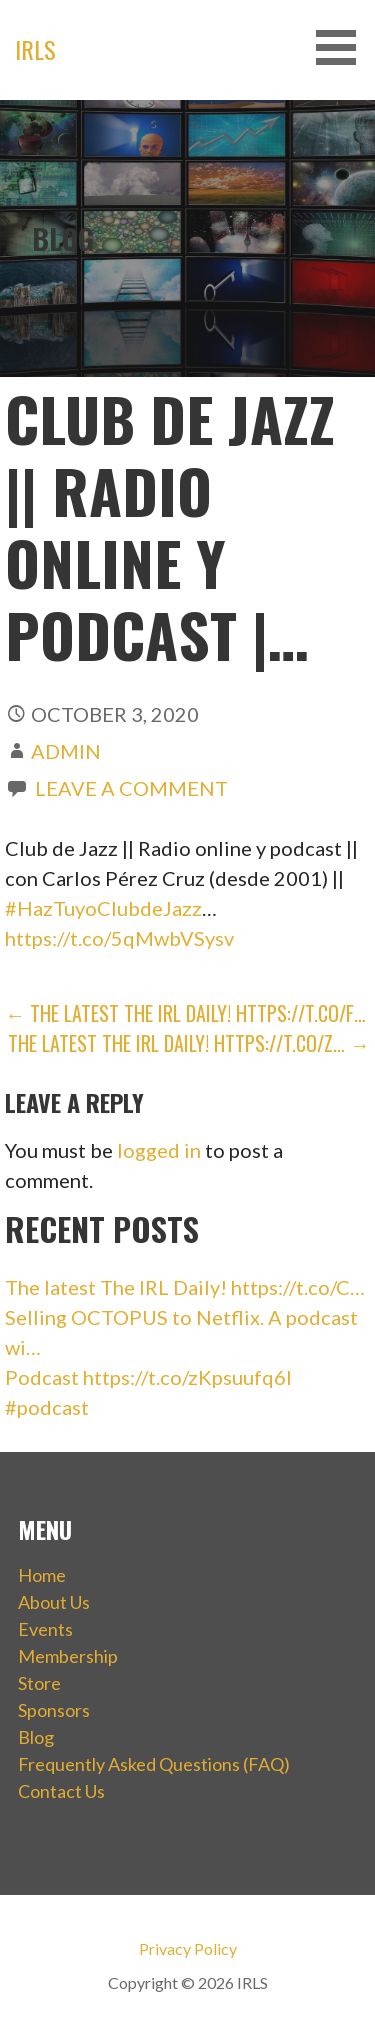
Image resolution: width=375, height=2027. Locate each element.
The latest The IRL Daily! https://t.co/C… (185, 1287)
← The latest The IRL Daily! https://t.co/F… (185, 1013)
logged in (159, 1150)
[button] (343, 47)
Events (45, 1629)
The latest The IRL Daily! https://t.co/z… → (189, 1043)
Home (42, 1575)
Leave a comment (131, 788)
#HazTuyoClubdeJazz (103, 908)
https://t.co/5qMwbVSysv (119, 938)
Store (39, 1683)
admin (66, 751)
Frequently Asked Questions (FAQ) (154, 1764)
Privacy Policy (188, 1948)
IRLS (35, 49)
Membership (68, 1656)
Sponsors (54, 1710)
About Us (54, 1602)
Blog (36, 1737)
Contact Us (61, 1791)
